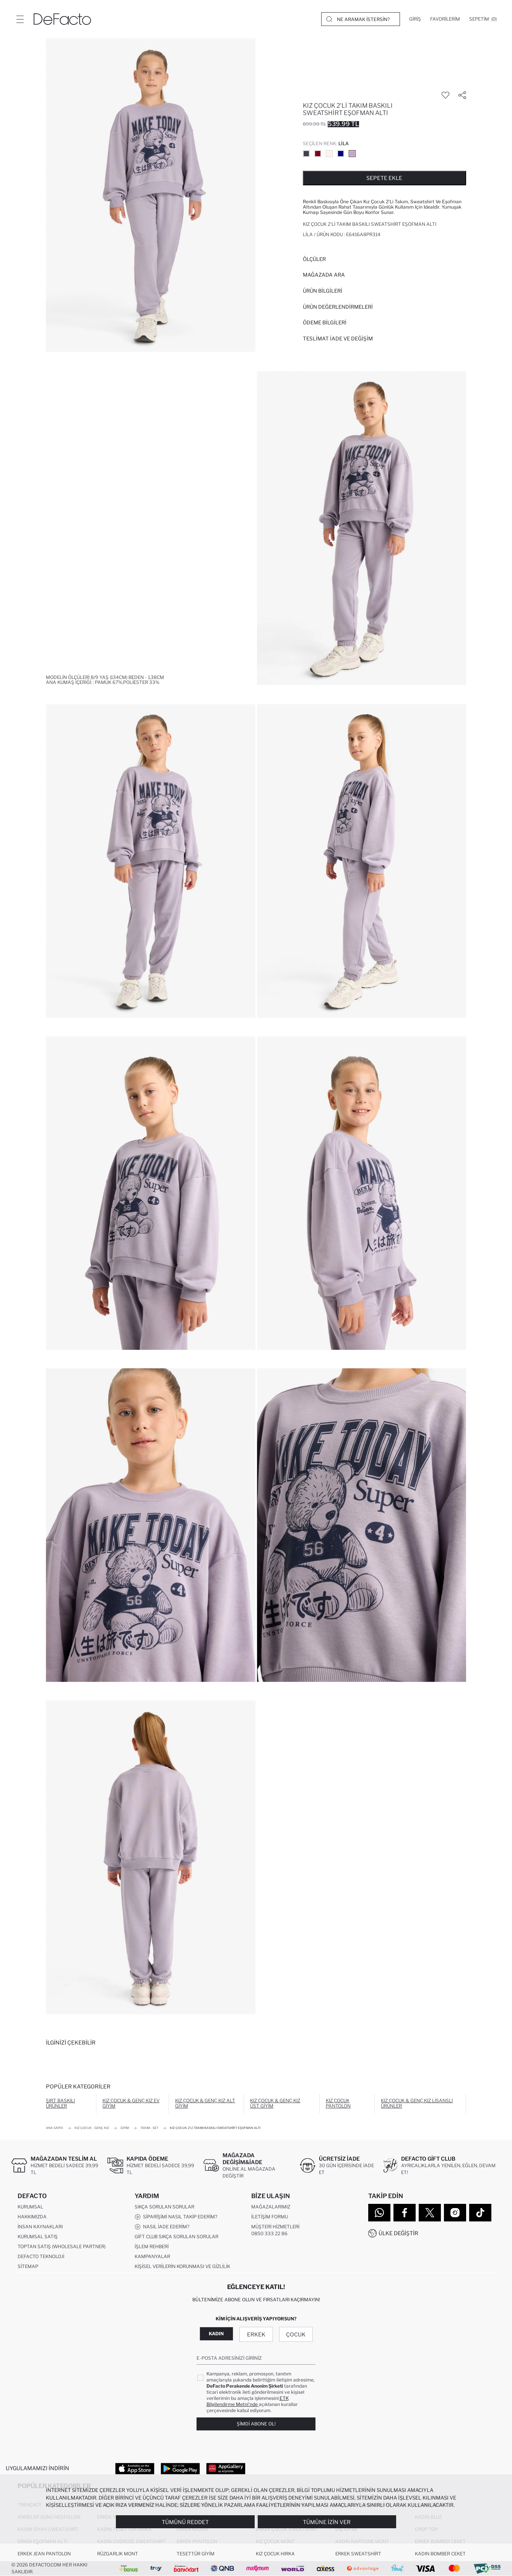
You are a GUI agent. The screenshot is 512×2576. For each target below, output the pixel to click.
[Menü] (19, 19)
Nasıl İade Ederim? (162, 2227)
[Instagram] (455, 2212)
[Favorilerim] (445, 19)
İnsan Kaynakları (40, 2227)
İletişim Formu (269, 2217)
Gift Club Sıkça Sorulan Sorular (176, 2237)
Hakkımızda (32, 2217)
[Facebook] (404, 2212)
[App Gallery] (225, 2468)
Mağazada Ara (324, 275)
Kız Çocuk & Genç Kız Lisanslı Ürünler (417, 2103)
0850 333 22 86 (269, 2234)
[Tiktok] (480, 2212)
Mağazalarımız (270, 2207)
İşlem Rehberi (152, 2247)
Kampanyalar (152, 2257)
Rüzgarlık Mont (117, 2554)
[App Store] (134, 2468)
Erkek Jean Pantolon (44, 2554)
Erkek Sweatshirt (358, 2554)
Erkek (256, 2334)
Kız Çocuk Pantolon (338, 2103)
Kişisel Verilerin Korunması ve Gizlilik (182, 2267)
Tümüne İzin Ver (327, 2522)
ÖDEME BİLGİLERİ (324, 322)
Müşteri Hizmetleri (275, 2227)
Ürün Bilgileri (322, 291)
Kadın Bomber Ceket (440, 2554)
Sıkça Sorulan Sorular (164, 2207)
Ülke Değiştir (398, 2233)
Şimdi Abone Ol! (256, 2424)
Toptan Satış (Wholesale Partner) (62, 2247)
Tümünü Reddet (185, 2522)
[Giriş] (415, 19)
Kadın (216, 2333)
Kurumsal (30, 2207)
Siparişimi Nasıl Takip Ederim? (176, 2217)
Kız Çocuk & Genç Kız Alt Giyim (205, 2103)
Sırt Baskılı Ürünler (60, 2103)
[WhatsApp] (379, 2212)
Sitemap (28, 2267)
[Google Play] (180, 2468)
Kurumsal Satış (38, 2237)
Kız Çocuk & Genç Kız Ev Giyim (130, 2103)
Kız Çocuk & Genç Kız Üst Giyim (275, 2103)
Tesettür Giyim (196, 2554)
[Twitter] (430, 2212)
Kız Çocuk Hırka (275, 2554)
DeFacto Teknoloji (41, 2257)
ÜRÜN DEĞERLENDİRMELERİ (338, 307)
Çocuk (296, 2334)
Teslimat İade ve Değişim (338, 338)
